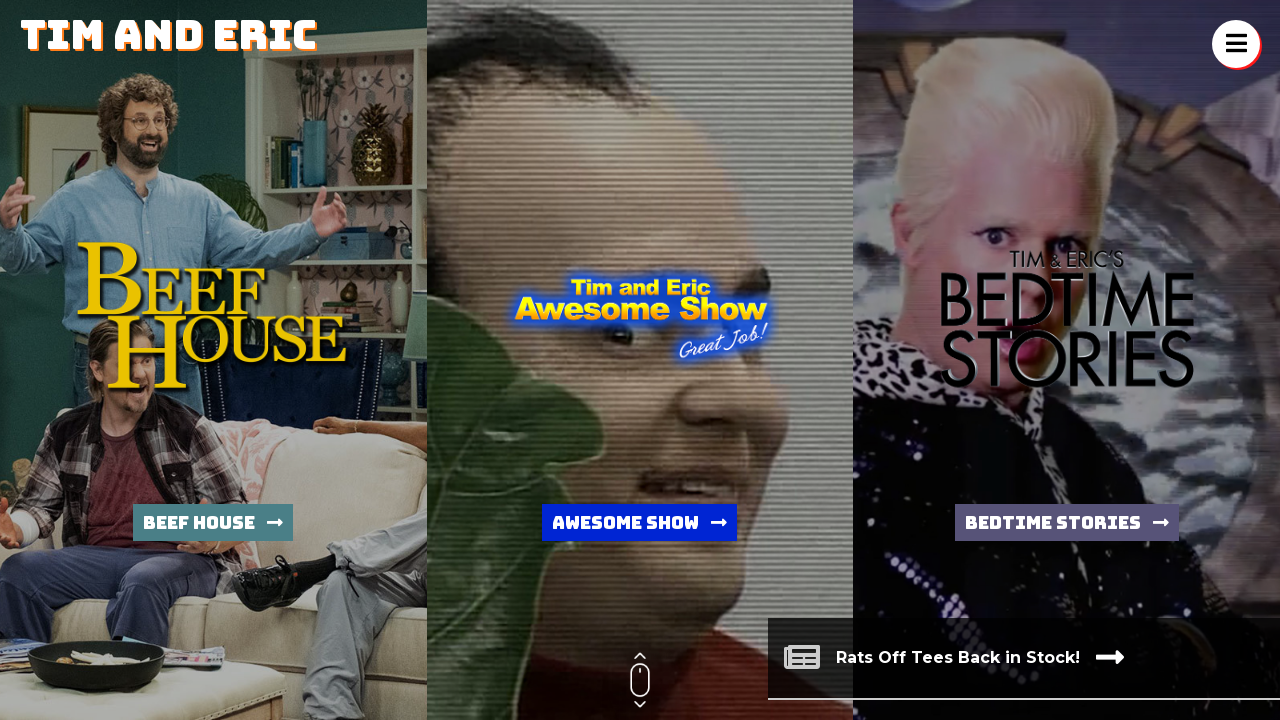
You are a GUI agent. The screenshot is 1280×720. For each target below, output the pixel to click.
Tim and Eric (168, 34)
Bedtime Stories (1067, 522)
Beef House (213, 522)
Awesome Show (639, 522)
